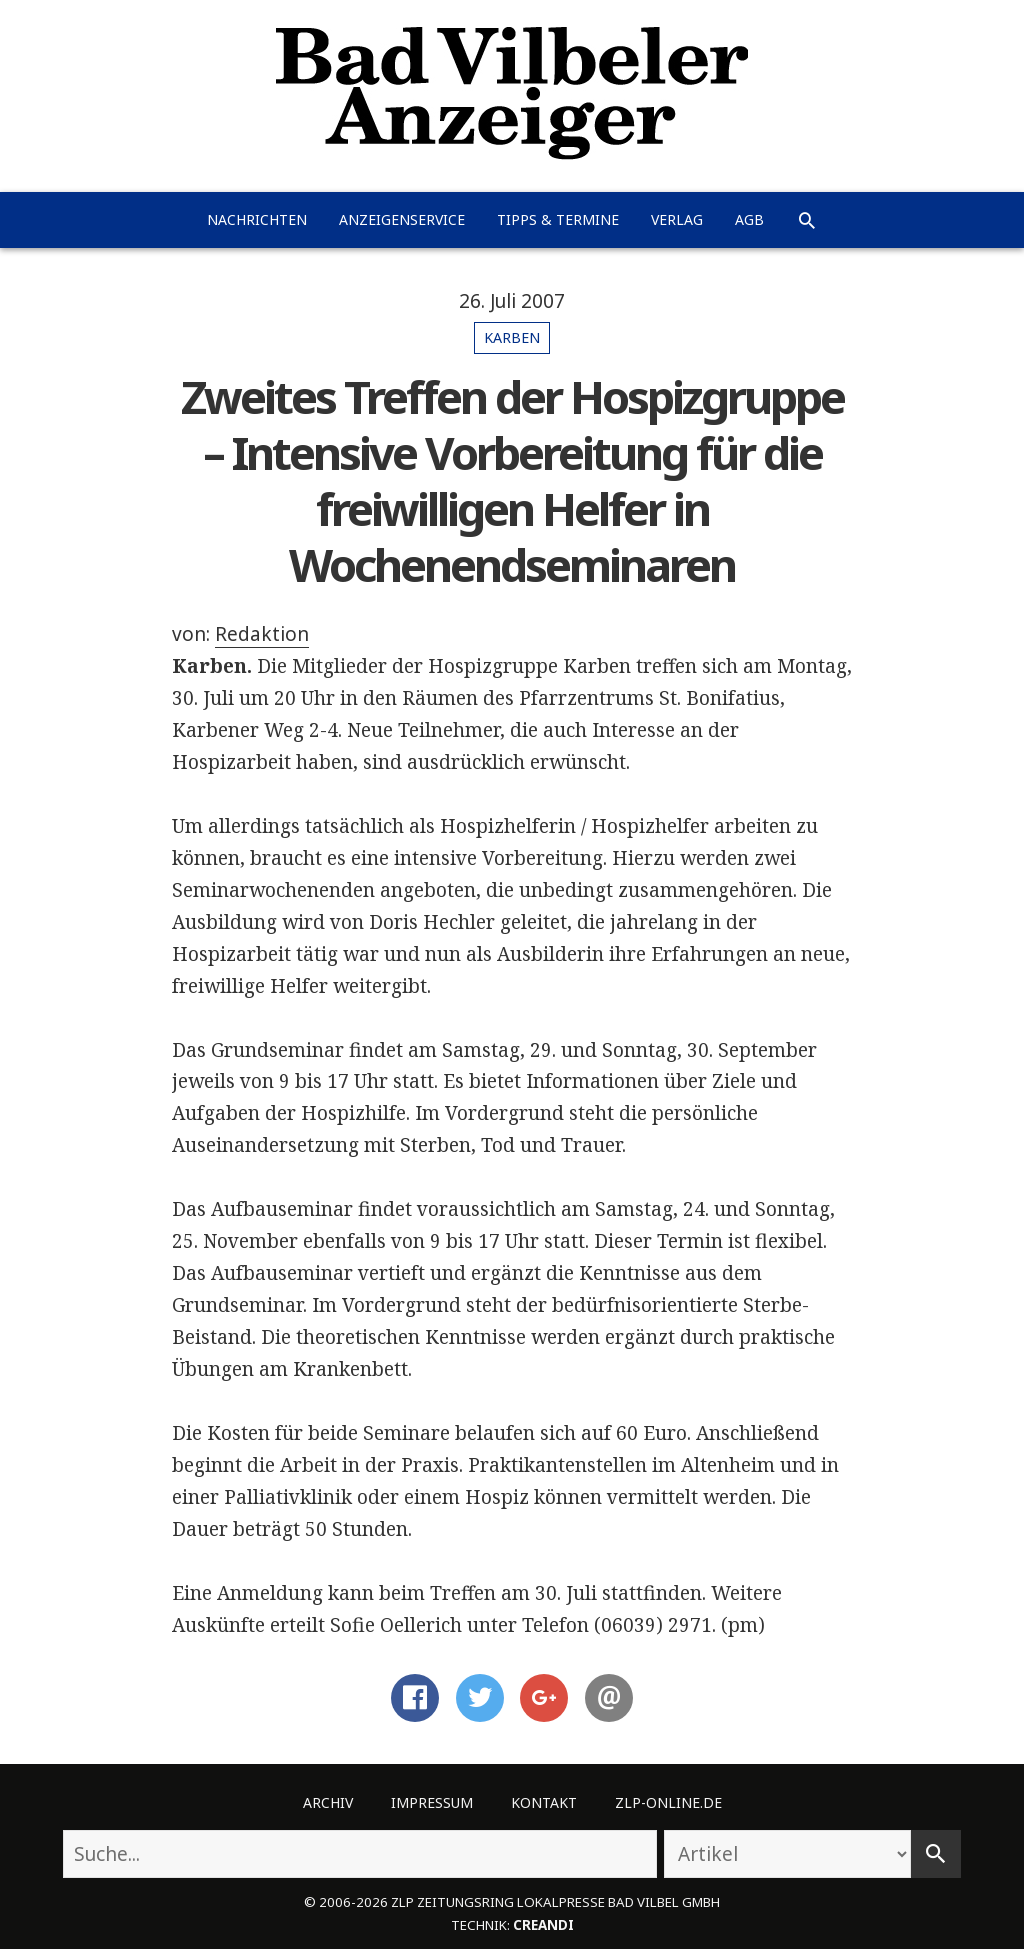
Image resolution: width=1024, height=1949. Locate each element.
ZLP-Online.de (668, 1802)
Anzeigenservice (402, 219)
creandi (543, 1925)
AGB (749, 219)
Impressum (432, 1802)
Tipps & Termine (558, 219)
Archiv (328, 1802)
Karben (512, 337)
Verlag (677, 219)
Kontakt (544, 1802)
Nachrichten (257, 219)
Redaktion (262, 634)
